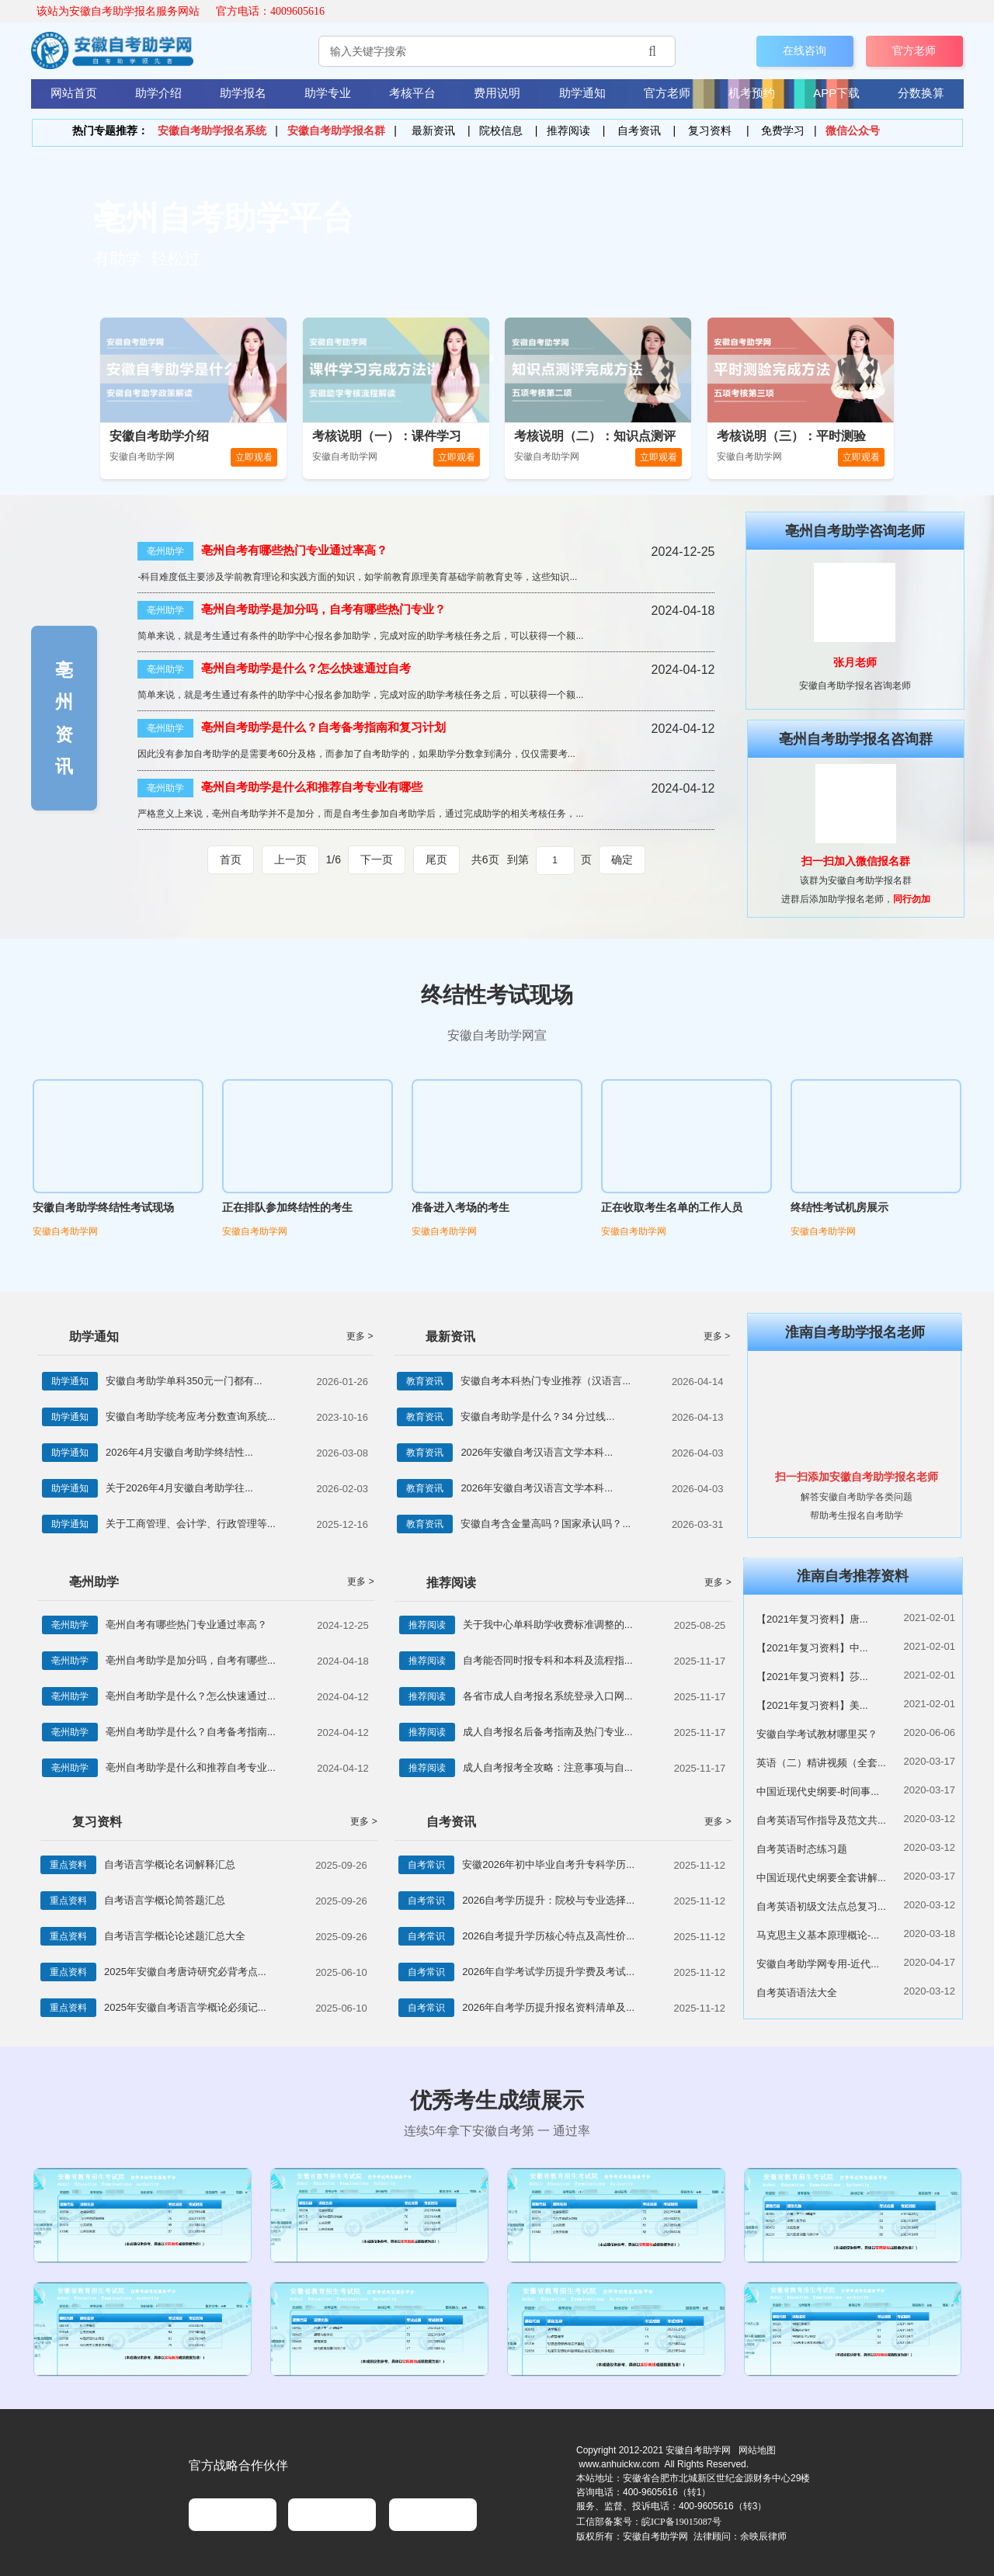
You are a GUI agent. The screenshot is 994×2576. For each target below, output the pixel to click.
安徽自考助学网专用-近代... (817, 1964)
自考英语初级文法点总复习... (821, 1906)
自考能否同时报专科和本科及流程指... (548, 1660)
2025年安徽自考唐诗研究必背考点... (185, 1971)
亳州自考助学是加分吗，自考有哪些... (191, 1660)
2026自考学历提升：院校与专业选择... (548, 1900)
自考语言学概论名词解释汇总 (169, 1864)
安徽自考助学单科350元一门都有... (184, 1381)
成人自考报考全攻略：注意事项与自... (548, 1767)
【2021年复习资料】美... (812, 1705)
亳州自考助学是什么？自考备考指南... (191, 1732)
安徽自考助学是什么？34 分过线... (537, 1416)
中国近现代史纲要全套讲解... (821, 1877)
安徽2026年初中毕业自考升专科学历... (548, 1864)
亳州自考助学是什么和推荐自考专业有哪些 (311, 786)
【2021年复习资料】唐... (812, 1619)
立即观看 (254, 457)
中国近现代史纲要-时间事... (817, 1791)
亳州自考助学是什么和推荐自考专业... (191, 1767)
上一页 (290, 860)
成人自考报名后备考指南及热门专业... (548, 1732)
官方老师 (914, 50)
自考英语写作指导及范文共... (821, 1820)
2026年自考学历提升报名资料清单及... (548, 2007)
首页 (231, 860)
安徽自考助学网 (65, 1231)
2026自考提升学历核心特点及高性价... (548, 1936)
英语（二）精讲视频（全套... (821, 1763)
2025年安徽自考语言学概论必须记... (185, 2007)
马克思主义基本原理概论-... (817, 1935)
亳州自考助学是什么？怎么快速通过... (191, 1696)
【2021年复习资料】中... (812, 1648)
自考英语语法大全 (796, 1992)
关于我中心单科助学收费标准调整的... (548, 1624)
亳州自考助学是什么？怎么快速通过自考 (306, 668)
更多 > (359, 1336)
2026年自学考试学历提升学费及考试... (548, 1971)
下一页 (376, 860)
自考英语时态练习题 (801, 1849)
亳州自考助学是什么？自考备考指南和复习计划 (323, 727)
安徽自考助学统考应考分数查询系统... (191, 1416)
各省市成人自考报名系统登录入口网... (548, 1696)
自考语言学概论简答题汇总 (164, 1900)
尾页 (436, 860)
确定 (622, 859)
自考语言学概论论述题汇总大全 (174, 1936)
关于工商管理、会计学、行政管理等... (191, 1523)
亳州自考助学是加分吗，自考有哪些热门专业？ (323, 609)
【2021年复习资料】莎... (812, 1676)
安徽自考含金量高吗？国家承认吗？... (546, 1523)
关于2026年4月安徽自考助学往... (179, 1488)
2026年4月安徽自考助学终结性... (179, 1452)
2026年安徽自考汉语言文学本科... (537, 1452)
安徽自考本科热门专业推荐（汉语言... (546, 1381)
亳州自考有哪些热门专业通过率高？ (294, 550)
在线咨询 (804, 50)
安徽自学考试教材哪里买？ (817, 1734)
